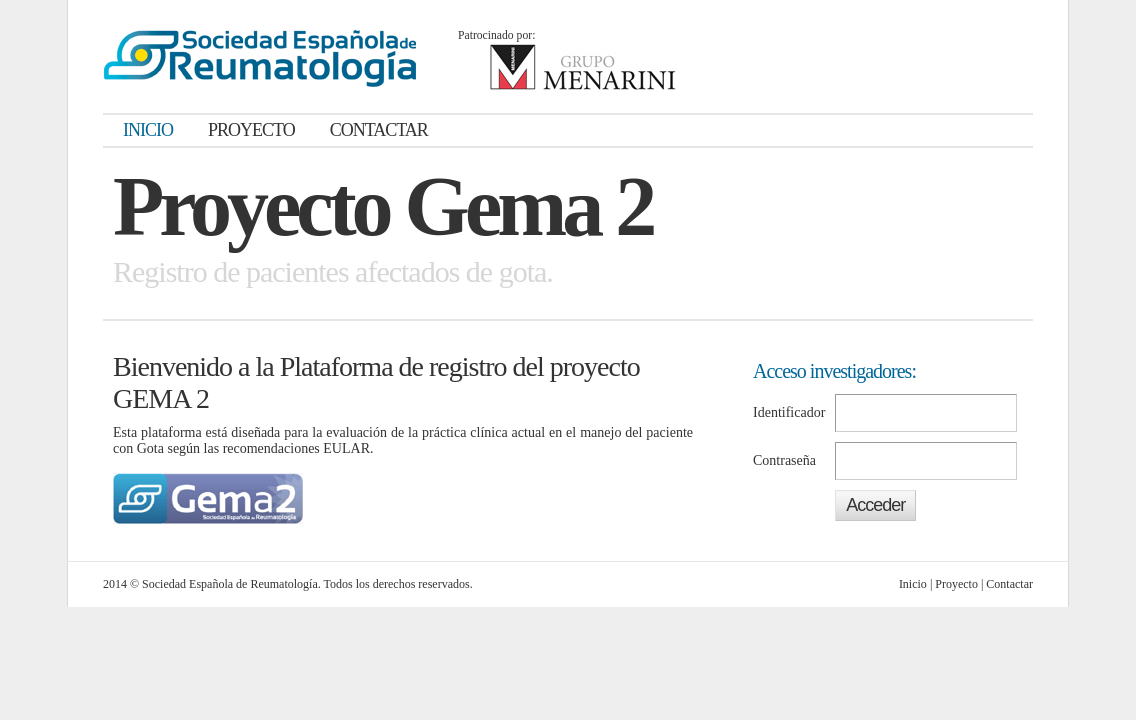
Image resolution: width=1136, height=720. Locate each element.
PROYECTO (251, 130)
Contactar (1009, 584)
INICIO (148, 130)
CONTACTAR (379, 130)
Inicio (913, 584)
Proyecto (956, 584)
